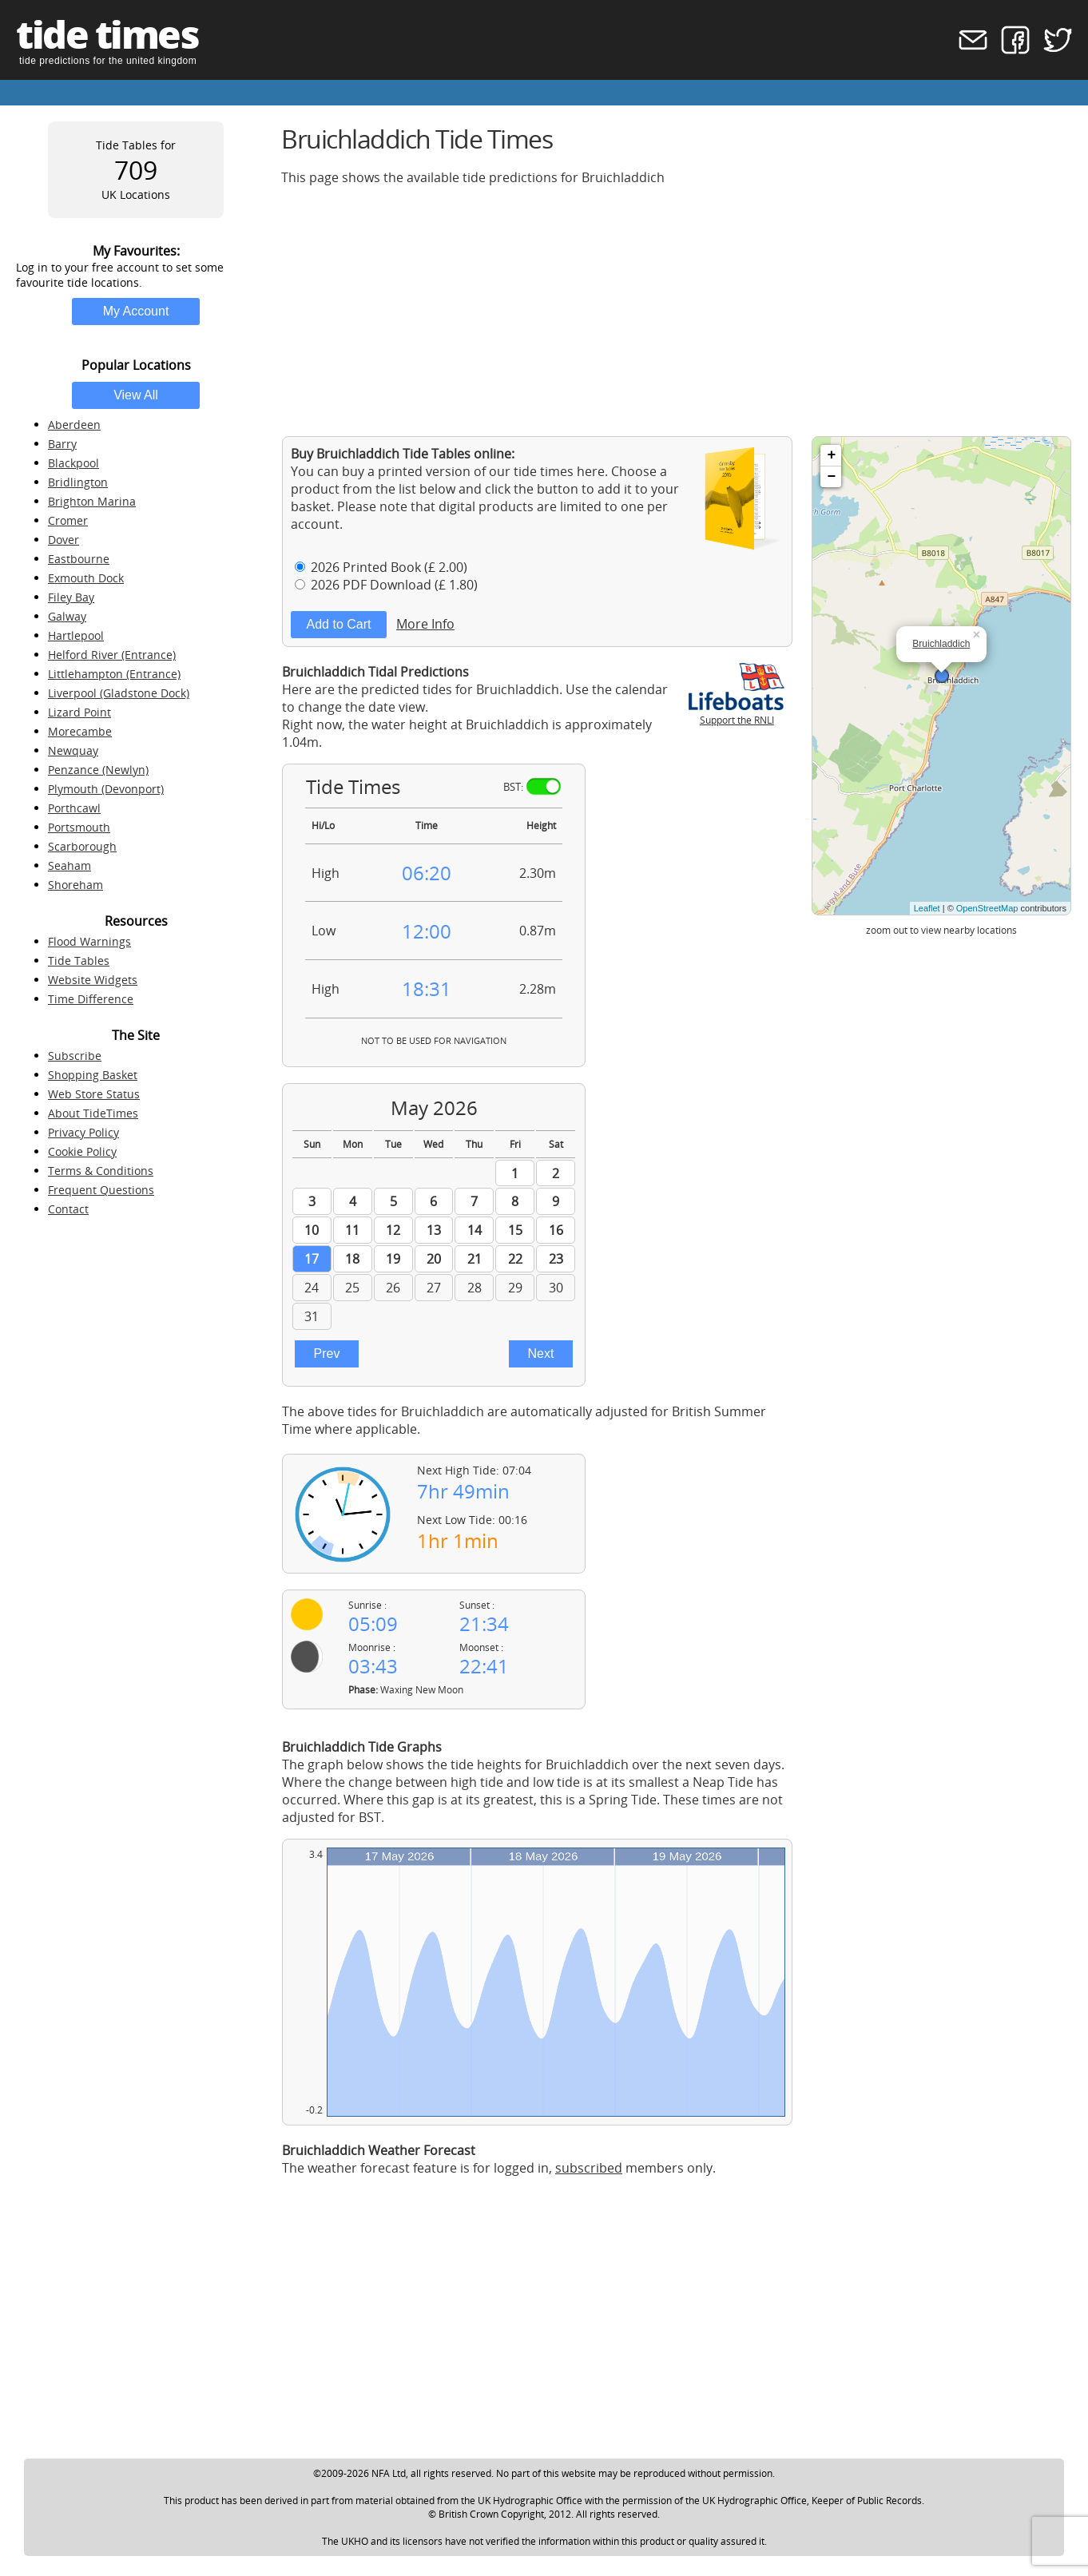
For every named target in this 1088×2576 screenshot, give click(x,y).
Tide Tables (78, 960)
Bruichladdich (941, 643)
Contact (68, 1209)
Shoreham (75, 884)
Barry (62, 443)
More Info (425, 624)
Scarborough (82, 846)
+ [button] (831, 455)
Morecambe (80, 731)
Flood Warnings (89, 941)
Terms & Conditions (100, 1170)
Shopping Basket (92, 1074)
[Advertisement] (676, 311)
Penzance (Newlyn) (98, 769)
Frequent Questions (101, 1189)
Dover (63, 539)
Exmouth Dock (86, 577)
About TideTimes (93, 1113)
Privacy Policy (83, 1132)
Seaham (69, 865)
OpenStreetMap (987, 908)
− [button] (831, 476)
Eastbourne (78, 558)
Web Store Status (94, 1093)
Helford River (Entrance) (112, 654)
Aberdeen (74, 424)
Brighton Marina (92, 501)
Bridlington (78, 482)
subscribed (588, 2168)
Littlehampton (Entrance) (114, 673)
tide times (107, 34)
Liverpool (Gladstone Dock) (118, 693)
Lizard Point (79, 712)
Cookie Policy (82, 1151)
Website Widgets (92, 979)
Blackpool (73, 462)
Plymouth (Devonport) (106, 788)
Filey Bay (71, 597)
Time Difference (90, 998)
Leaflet (927, 908)
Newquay (73, 750)
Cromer (68, 520)
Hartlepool (76, 635)
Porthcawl (74, 808)
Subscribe (74, 1055)
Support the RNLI (736, 713)
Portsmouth (79, 827)
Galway (67, 616)
